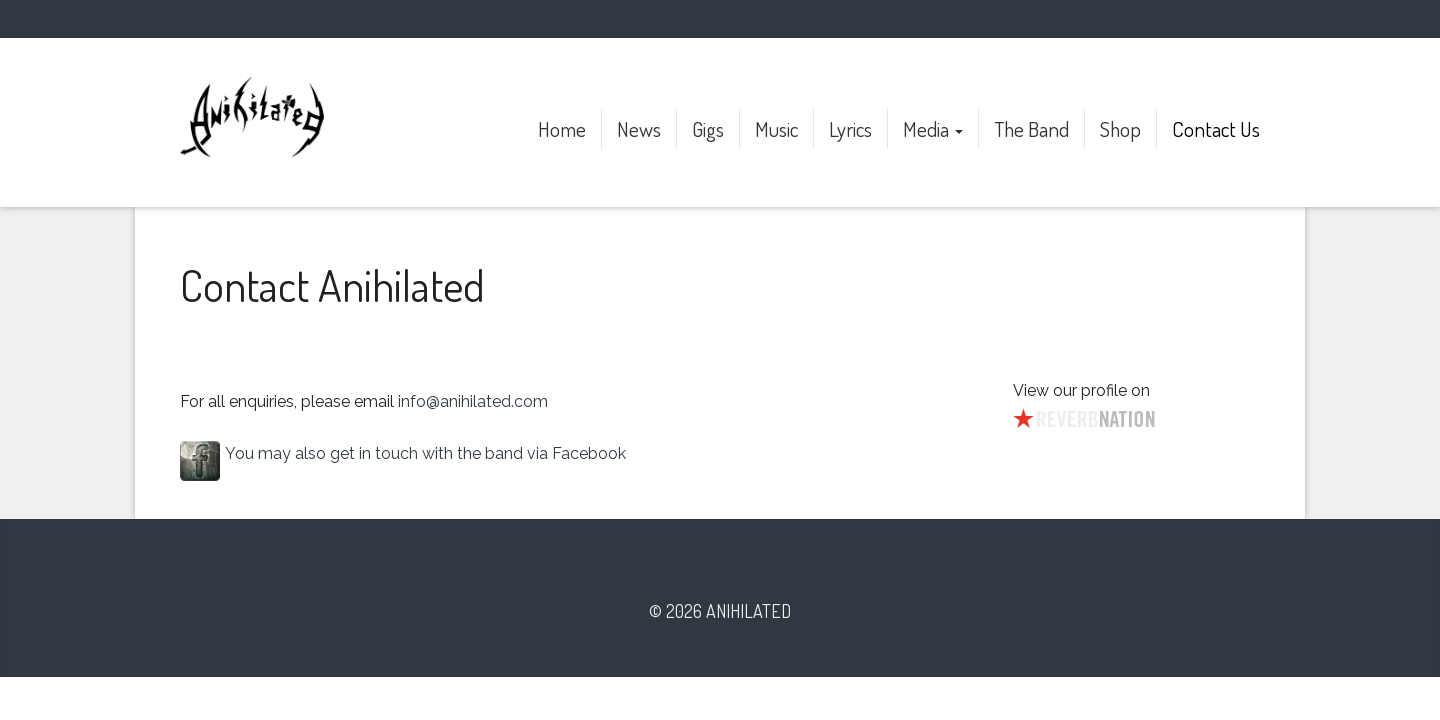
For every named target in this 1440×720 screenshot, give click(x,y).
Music (776, 128)
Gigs (708, 128)
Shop (1120, 128)
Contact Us (1216, 128)
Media (933, 128)
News (639, 128)
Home (562, 128)
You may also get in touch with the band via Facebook (425, 453)
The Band (1031, 128)
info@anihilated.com (473, 401)
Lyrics (850, 128)
